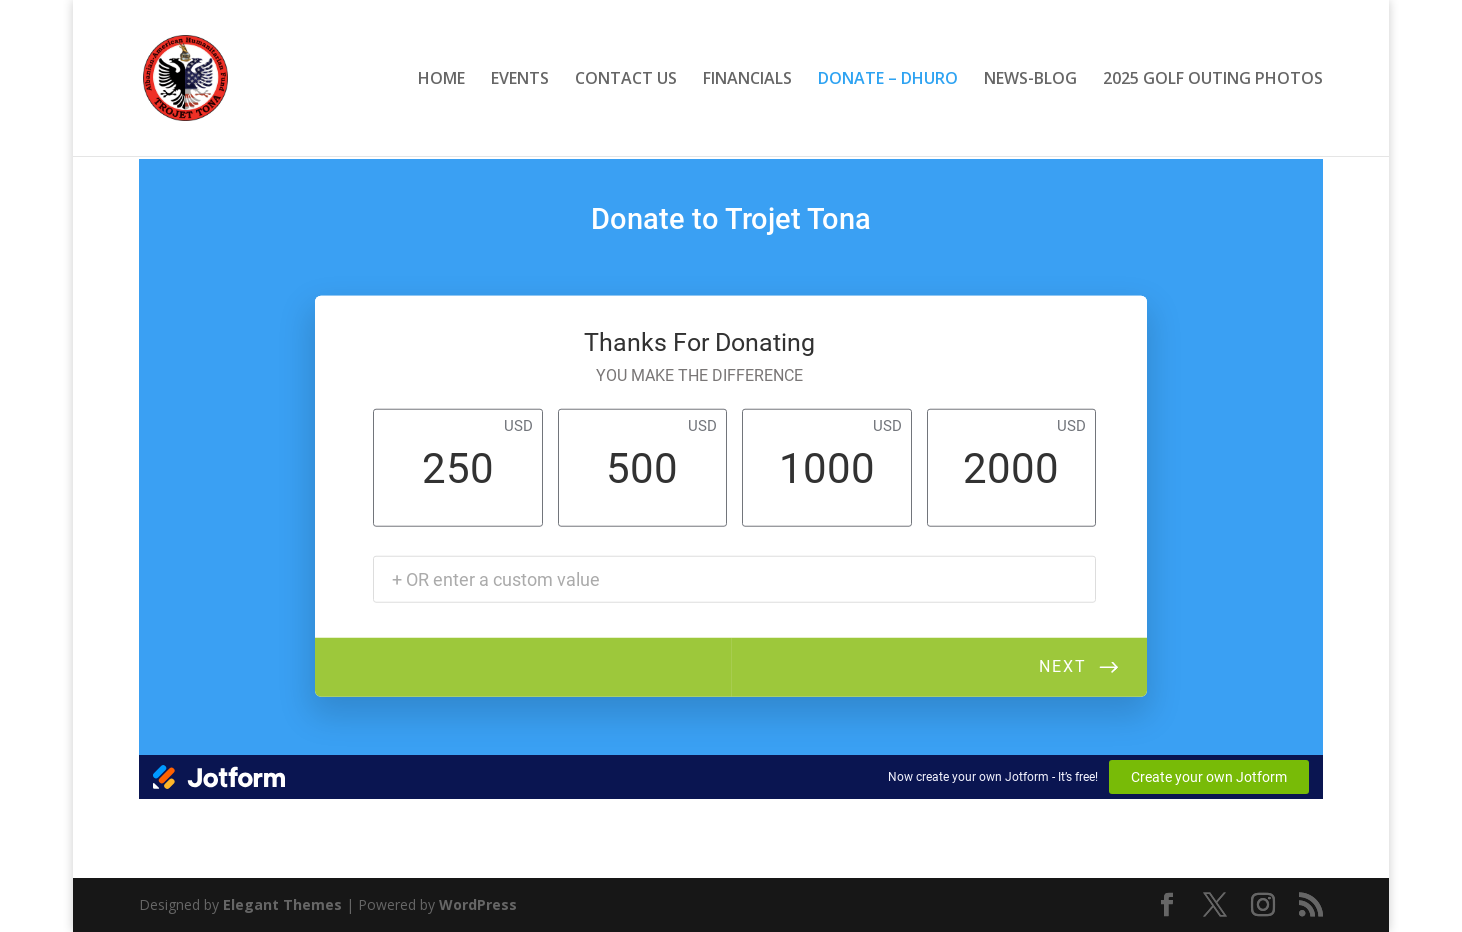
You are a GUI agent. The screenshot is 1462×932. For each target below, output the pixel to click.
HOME (441, 80)
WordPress (478, 904)
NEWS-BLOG (1030, 80)
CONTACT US (626, 80)
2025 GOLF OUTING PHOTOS (1213, 80)
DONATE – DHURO (888, 80)
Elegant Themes (282, 904)
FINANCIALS (747, 80)
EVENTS (520, 80)
